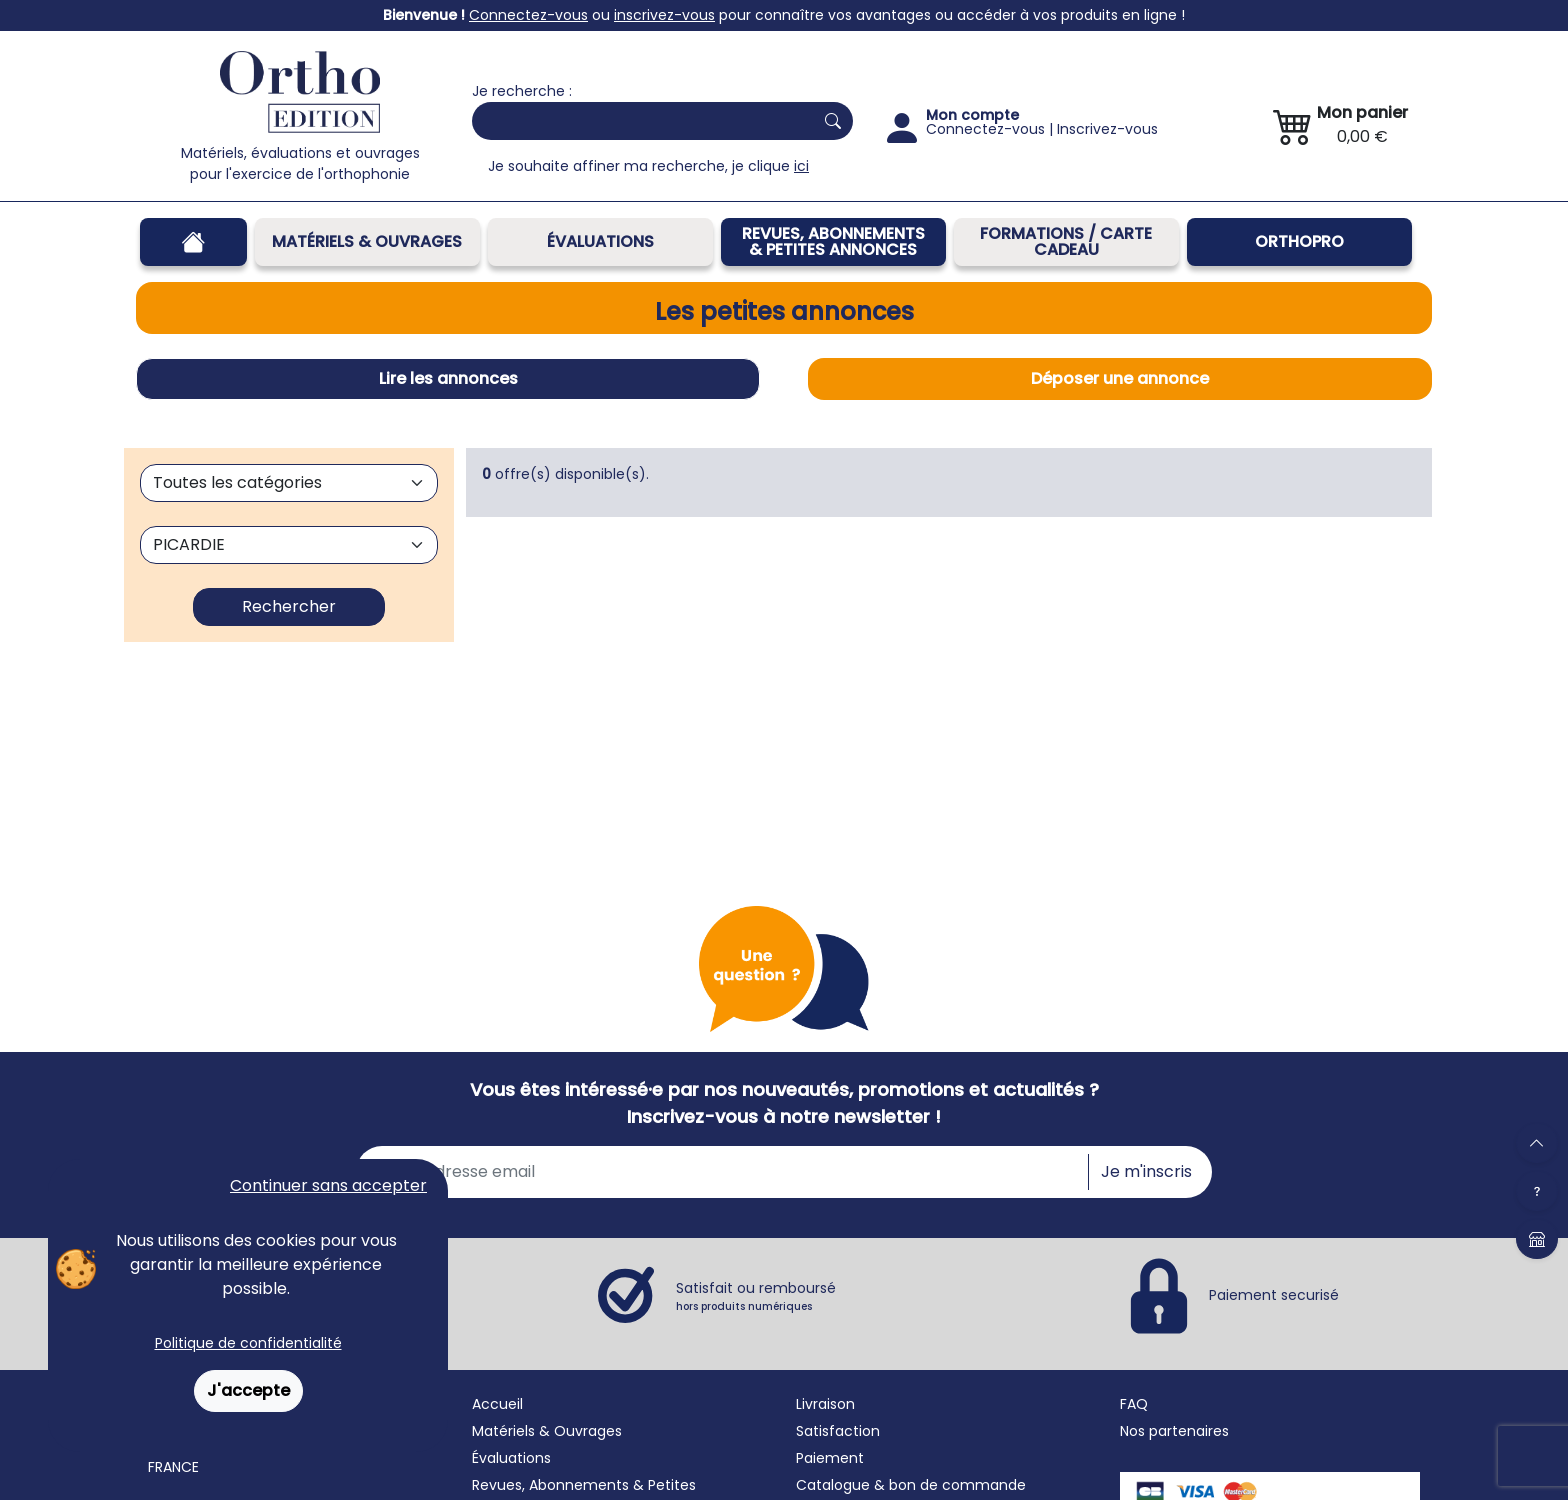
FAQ (1134, 1404)
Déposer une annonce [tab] (1120, 378)
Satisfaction (838, 1431)
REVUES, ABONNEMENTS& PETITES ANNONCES (833, 241)
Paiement (830, 1458)
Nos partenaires (1174, 1431)
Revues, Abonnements (550, 1485)
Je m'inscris (1146, 1171)
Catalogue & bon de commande (911, 1485)
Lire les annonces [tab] (448, 378)
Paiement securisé (1274, 1294)
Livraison (825, 1404)
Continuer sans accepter (328, 1185)
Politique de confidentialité (248, 1343)
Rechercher (289, 606)
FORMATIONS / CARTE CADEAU (1066, 241)
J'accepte (248, 1390)
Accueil (497, 1404)
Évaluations (600, 241)
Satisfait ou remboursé (756, 1296)
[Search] (638, 121)
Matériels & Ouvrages (367, 241)
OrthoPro (1299, 241)
